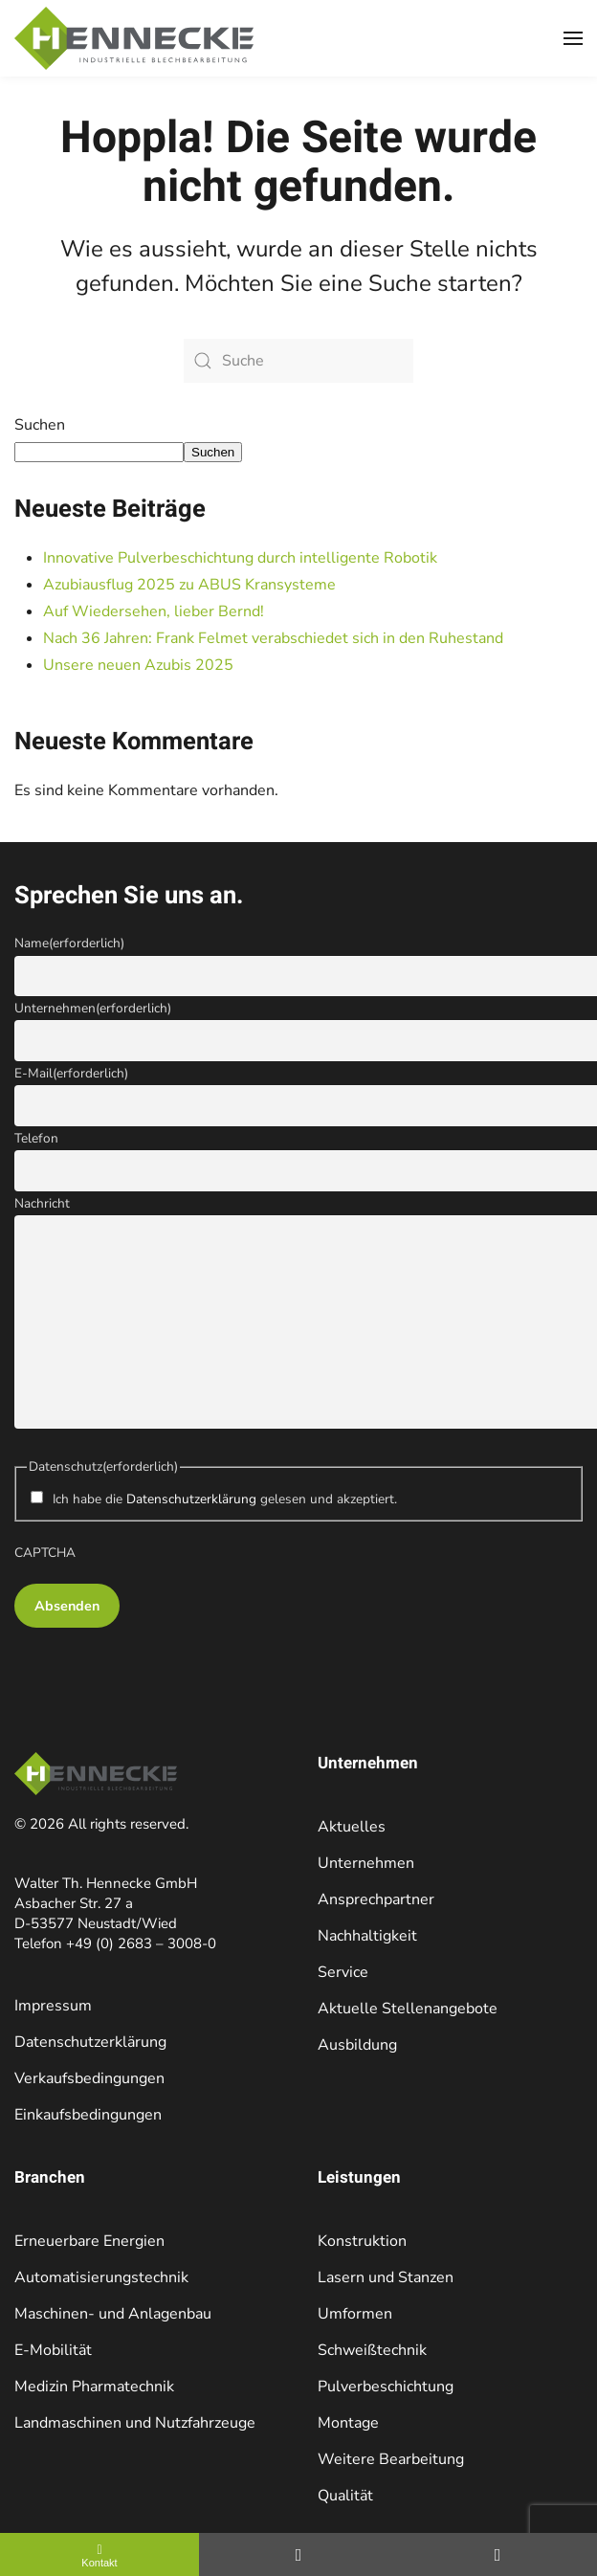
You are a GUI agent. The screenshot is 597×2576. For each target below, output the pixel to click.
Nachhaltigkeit (367, 1935)
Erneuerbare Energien (89, 2241)
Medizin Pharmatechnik (94, 2386)
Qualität (345, 2495)
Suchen (39, 424)
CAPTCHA (45, 1552)
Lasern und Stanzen (385, 2277)
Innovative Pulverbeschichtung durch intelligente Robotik (242, 557)
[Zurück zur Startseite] (134, 38)
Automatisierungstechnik (101, 2277)
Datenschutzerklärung (191, 1499)
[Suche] (298, 361)
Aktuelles (352, 1826)
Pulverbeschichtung (385, 2386)
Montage (348, 2422)
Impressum (53, 2005)
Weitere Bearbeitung (391, 2459)
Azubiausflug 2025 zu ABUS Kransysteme (191, 584)
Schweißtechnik (372, 2350)
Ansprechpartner (376, 1899)
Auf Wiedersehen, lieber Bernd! (153, 611)
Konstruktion (362, 2241)
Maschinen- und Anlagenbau (112, 2313)
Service (343, 1972)
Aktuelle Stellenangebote (408, 2008)
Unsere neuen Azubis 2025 (138, 665)
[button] (573, 38)
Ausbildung (357, 2044)
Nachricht (42, 1203)
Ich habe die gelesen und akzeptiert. (225, 1499)
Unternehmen (92, 1008)
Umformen (355, 2313)
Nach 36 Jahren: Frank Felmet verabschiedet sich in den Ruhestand (273, 638)
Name (69, 943)
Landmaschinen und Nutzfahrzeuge (134, 2422)
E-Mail (71, 1073)
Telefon (36, 1138)
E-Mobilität (53, 2350)
